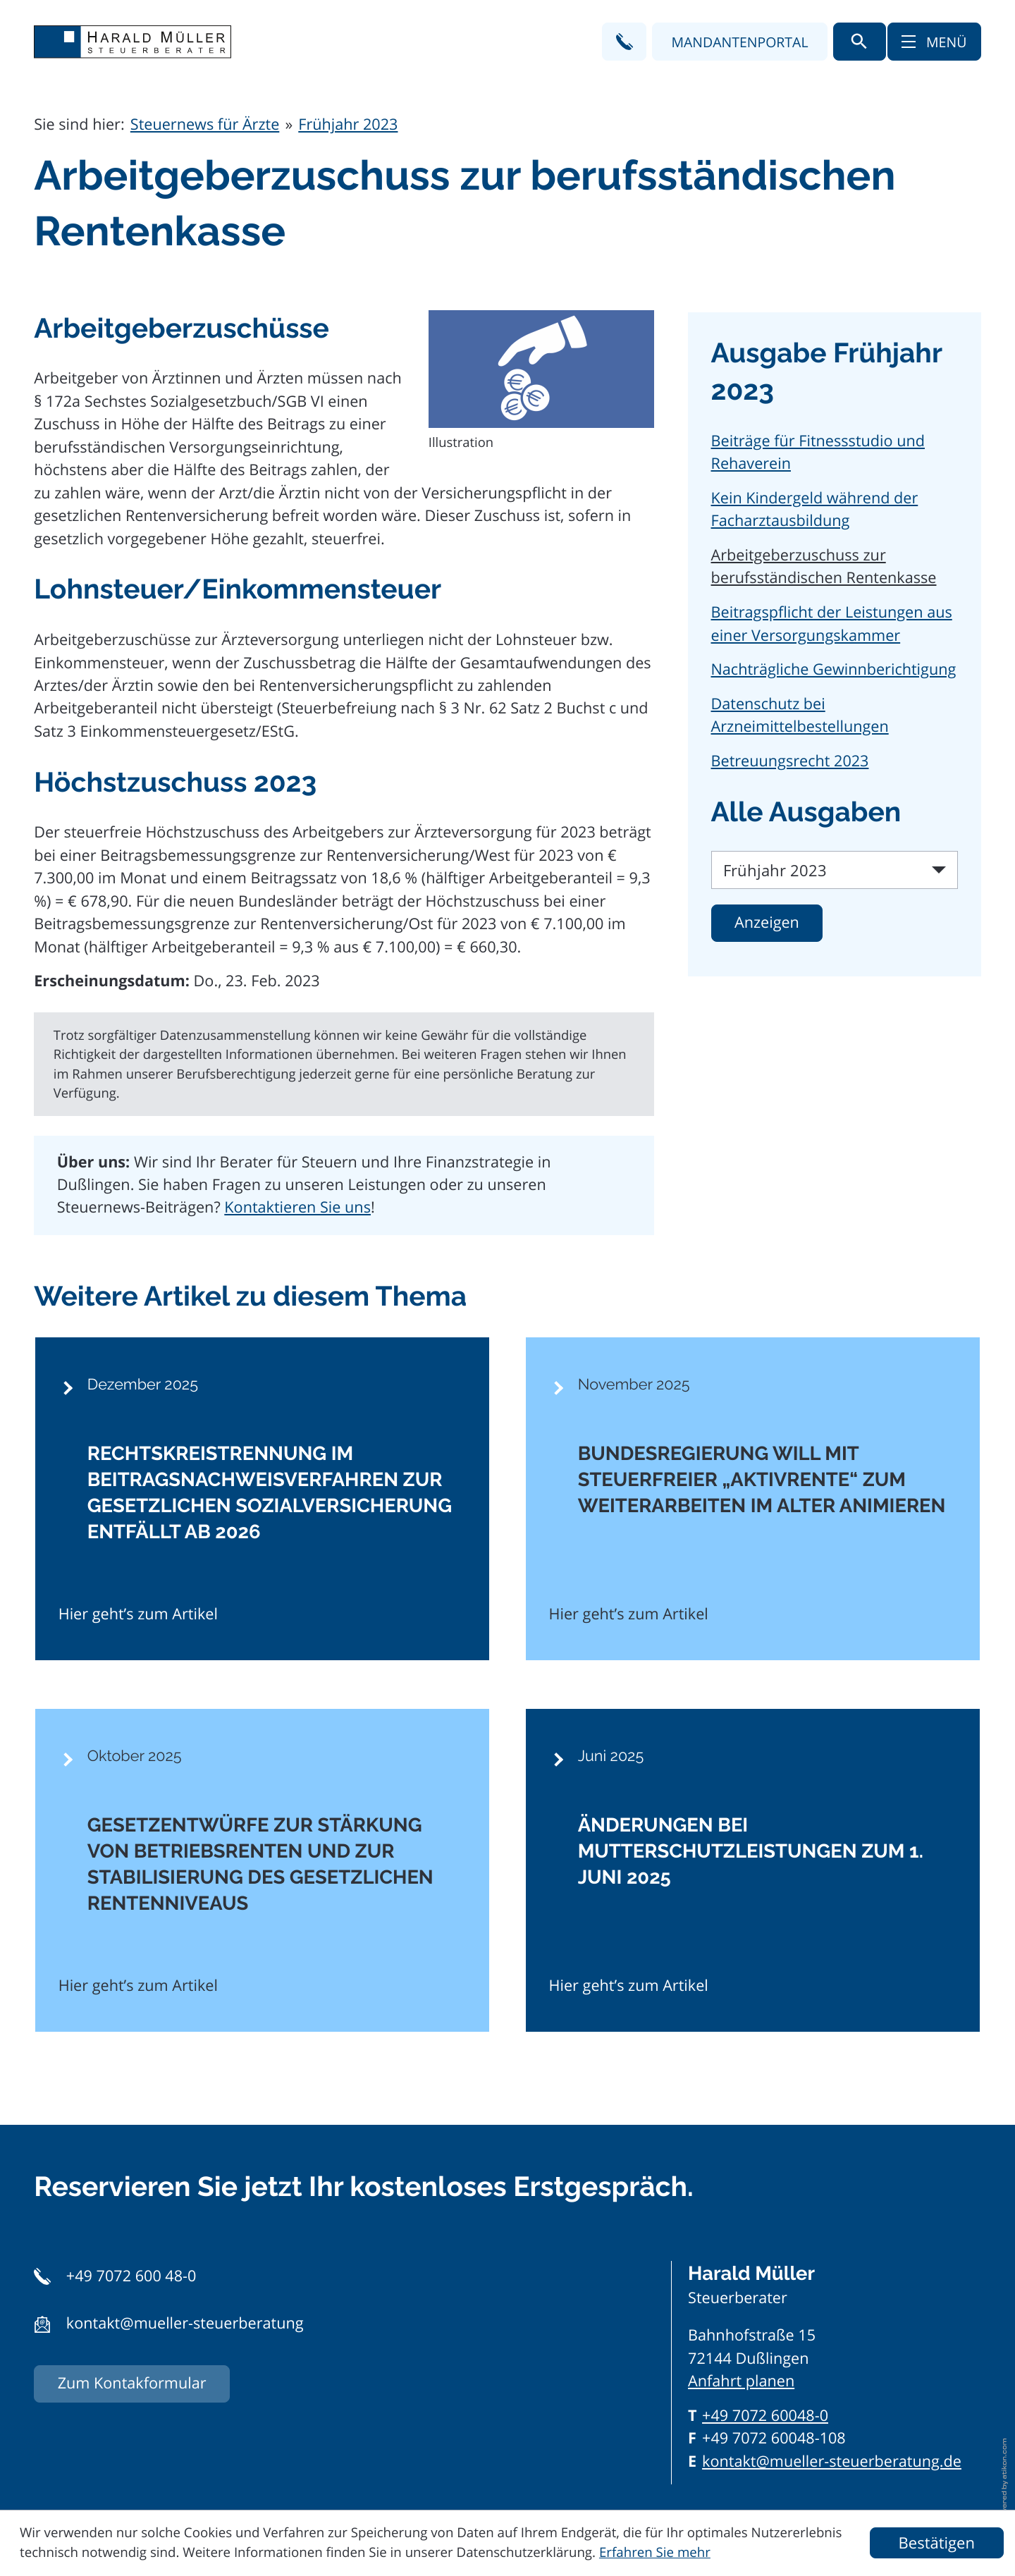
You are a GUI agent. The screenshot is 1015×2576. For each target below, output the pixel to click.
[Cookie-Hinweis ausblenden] (937, 2542)
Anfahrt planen (741, 2381)
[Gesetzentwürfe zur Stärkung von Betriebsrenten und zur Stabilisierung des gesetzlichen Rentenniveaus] (262, 1870)
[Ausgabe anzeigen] (767, 923)
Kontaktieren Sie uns (297, 1207)
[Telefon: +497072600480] (765, 2416)
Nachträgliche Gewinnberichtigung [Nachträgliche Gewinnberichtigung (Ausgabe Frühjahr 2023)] (833, 669)
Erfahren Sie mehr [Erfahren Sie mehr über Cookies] (654, 2552)
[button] (624, 41)
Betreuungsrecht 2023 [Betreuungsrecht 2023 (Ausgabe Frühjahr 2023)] (790, 761)
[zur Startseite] (132, 42)
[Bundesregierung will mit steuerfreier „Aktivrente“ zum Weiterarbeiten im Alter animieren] (752, 1499)
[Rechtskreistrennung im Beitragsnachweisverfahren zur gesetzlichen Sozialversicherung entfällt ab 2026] (262, 1499)
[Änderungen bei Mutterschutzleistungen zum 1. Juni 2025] (752, 1870)
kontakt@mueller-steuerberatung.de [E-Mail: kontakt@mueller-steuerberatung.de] (831, 2461)
